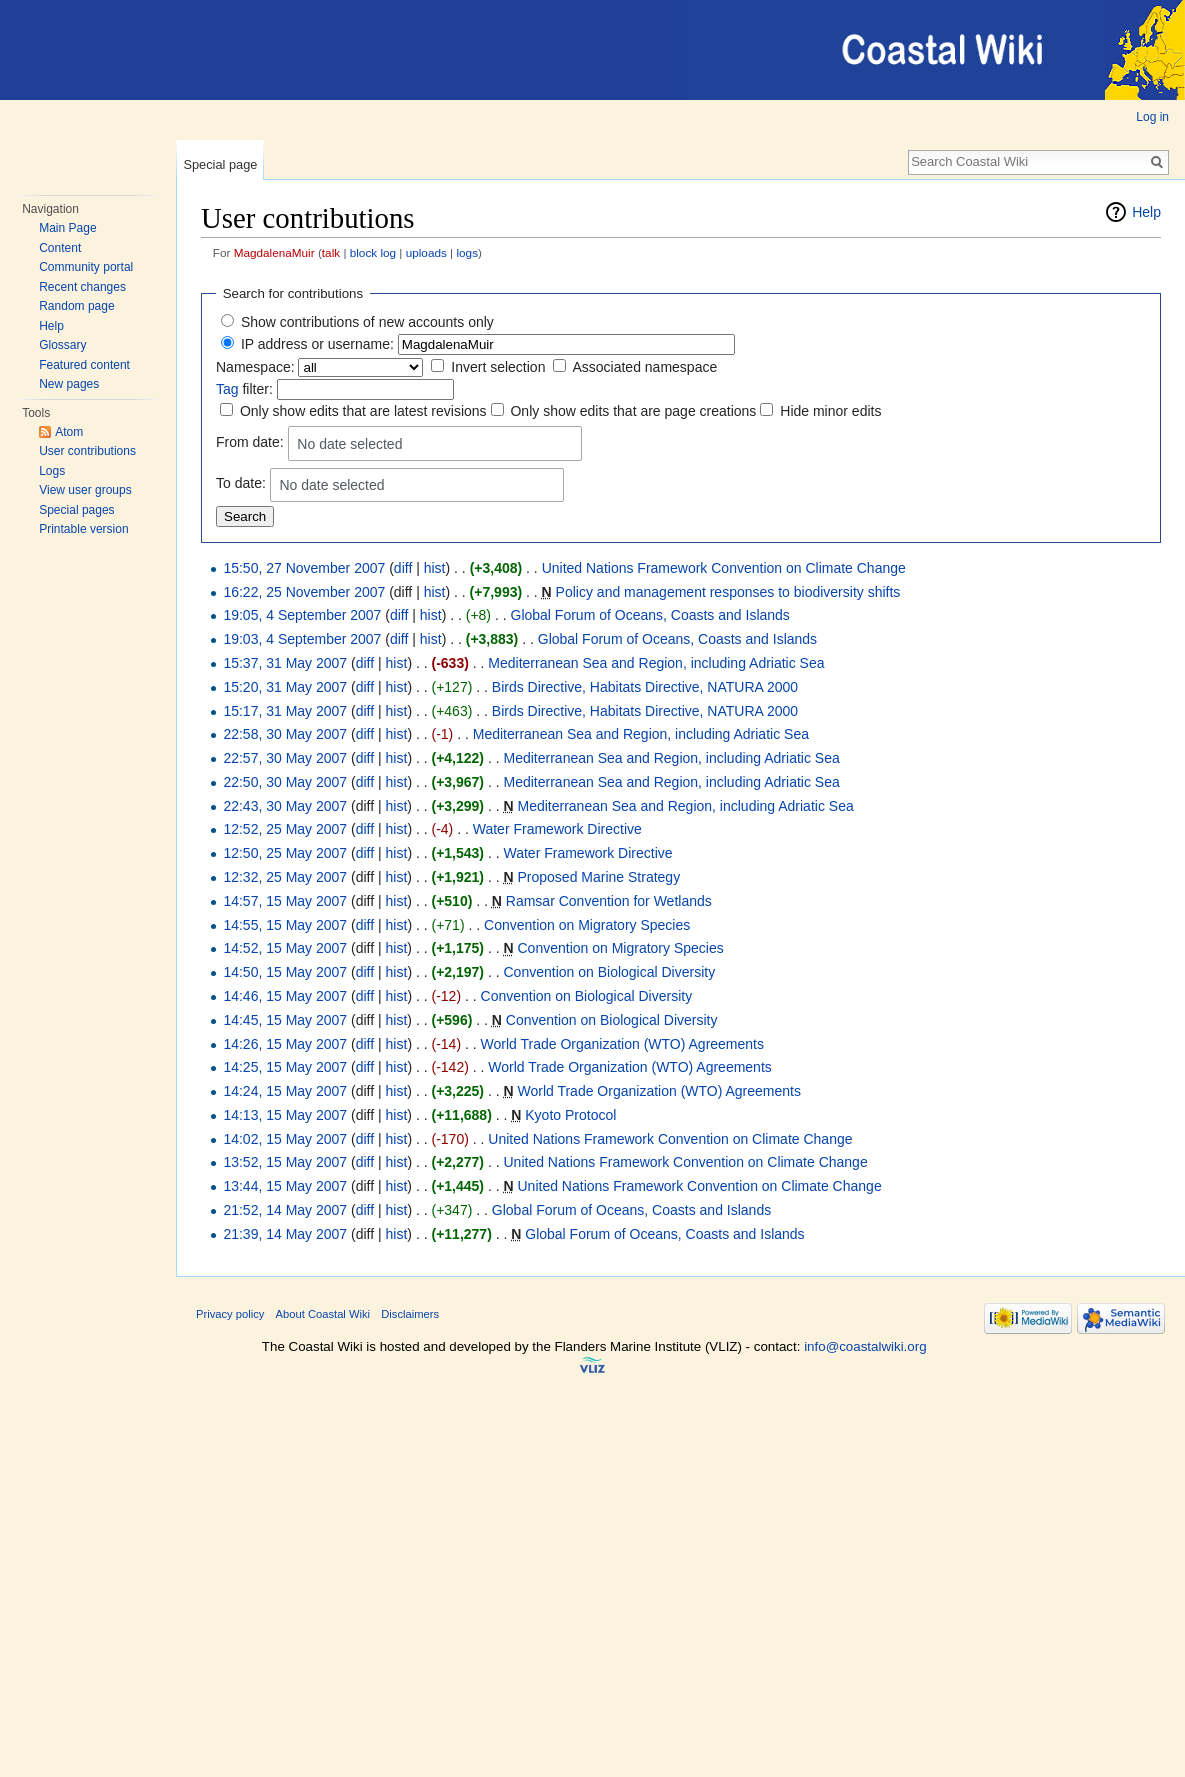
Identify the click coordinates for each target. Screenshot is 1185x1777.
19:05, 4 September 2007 (302, 615)
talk (331, 252)
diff (403, 568)
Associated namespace (644, 367)
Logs (52, 471)
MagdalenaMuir (274, 252)
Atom (69, 432)
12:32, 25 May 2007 (285, 877)
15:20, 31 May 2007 (285, 687)
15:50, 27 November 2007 (304, 568)
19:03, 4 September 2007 (302, 639)
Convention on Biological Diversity (610, 972)
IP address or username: (317, 344)
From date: (250, 442)
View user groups (85, 490)
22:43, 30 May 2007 (285, 806)
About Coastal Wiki (323, 1314)
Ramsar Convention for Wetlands (609, 901)
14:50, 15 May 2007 (285, 972)
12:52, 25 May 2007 (285, 829)
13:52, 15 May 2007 (285, 1162)
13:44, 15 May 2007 (285, 1186)
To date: (241, 483)
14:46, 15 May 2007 (285, 996)
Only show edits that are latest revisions (363, 411)
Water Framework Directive (557, 829)
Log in (1152, 117)
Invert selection (498, 367)
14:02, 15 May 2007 (285, 1139)
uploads (426, 252)
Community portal (86, 267)
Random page (76, 306)
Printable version (83, 529)
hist (435, 568)
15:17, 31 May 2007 (285, 711)
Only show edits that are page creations (633, 411)
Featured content (84, 365)
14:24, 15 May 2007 (285, 1091)
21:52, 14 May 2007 (285, 1210)
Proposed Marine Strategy (598, 877)
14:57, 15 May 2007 (285, 901)
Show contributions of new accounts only (367, 322)
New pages (69, 384)
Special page (220, 164)
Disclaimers (410, 1314)
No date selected (349, 444)
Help (51, 326)
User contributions (87, 451)
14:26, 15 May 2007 (285, 1044)
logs (467, 252)
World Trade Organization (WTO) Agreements (622, 1044)
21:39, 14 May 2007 (285, 1234)
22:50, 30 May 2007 (285, 782)
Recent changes (82, 287)
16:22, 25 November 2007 (304, 592)
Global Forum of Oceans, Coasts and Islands (650, 615)
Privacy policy (230, 1314)
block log (373, 252)
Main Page (67, 228)
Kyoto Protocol (570, 1115)
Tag (227, 389)
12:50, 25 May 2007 (285, 853)
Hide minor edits (830, 411)
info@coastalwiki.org (865, 1346)
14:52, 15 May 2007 (285, 948)
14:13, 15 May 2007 (285, 1115)
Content (60, 248)
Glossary (62, 345)
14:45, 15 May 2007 (285, 1020)
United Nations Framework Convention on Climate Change (724, 568)
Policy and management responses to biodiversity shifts (728, 592)
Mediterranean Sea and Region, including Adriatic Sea (656, 663)
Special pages (76, 510)
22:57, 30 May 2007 (285, 758)
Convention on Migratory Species (587, 925)
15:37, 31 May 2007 (285, 663)
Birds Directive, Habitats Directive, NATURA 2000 (645, 687)
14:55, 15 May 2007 (285, 925)
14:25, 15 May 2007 (285, 1067)
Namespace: (255, 367)
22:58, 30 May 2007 (285, 734)
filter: (244, 389)
